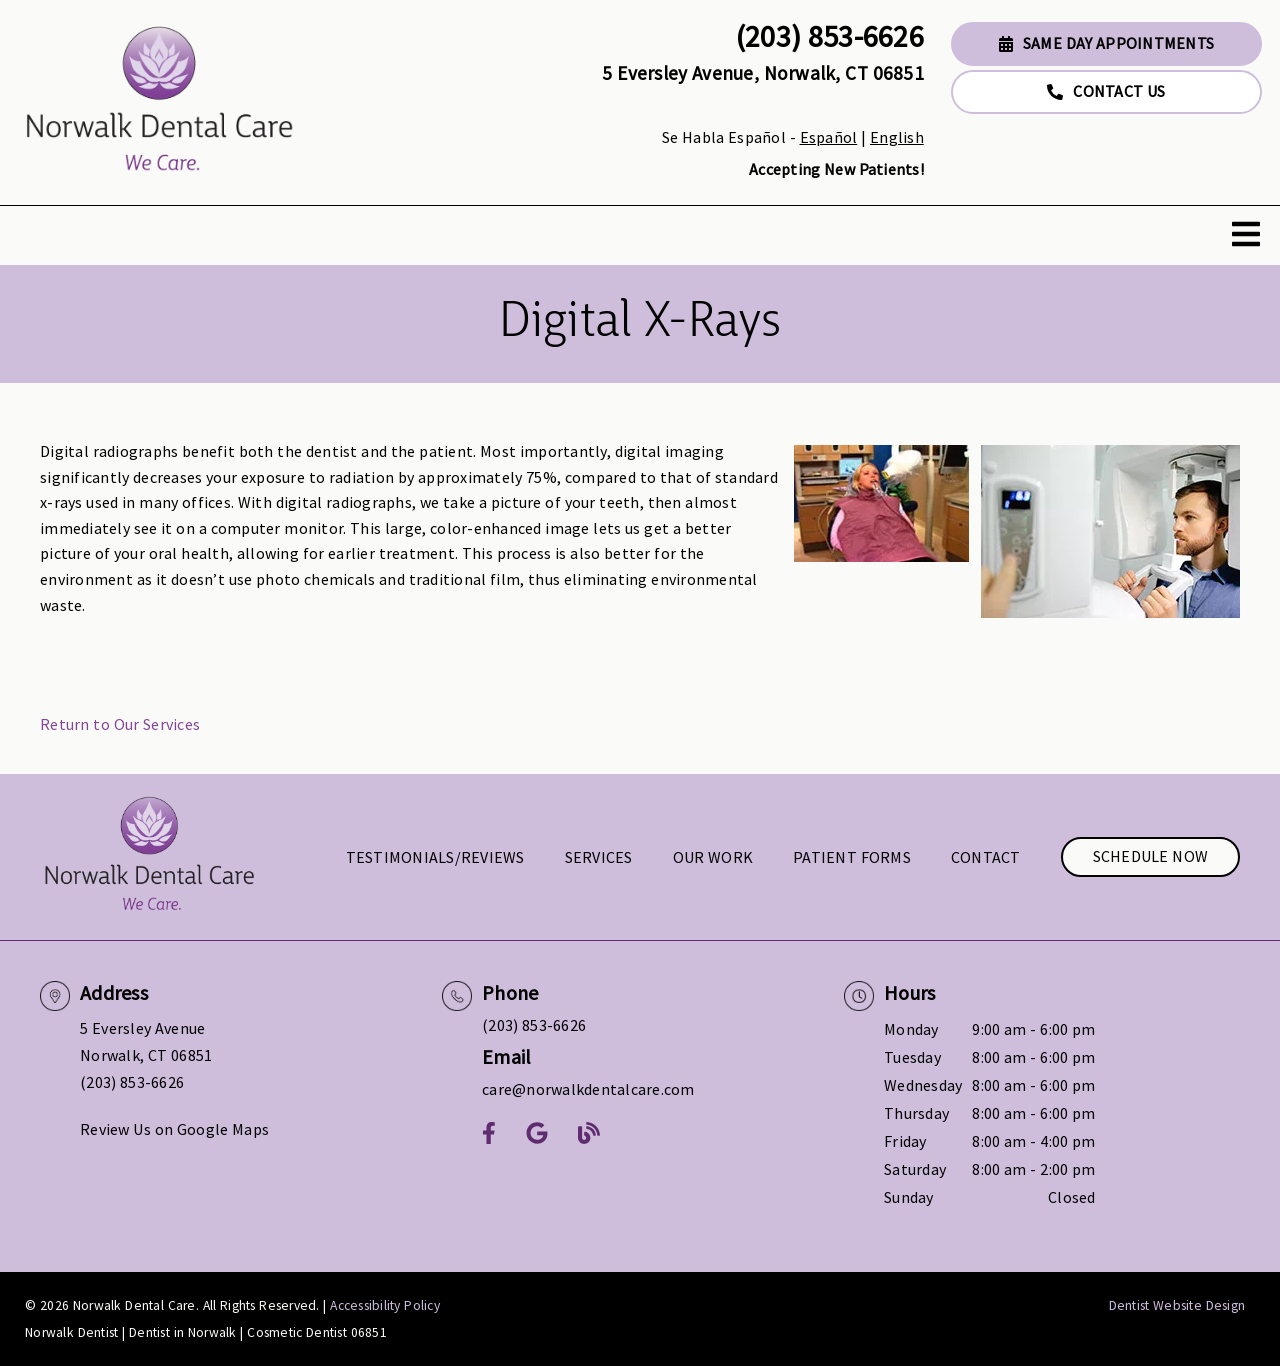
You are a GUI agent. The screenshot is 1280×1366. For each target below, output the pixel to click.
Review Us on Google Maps (174, 1129)
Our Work (713, 857)
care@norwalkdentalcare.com (588, 1089)
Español (829, 137)
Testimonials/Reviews (435, 857)
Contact (986, 857)
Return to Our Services (120, 724)
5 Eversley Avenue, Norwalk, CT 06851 (763, 73)
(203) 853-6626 (830, 36)
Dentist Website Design (1177, 1305)
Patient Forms (852, 857)
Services (599, 857)
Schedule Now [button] (1151, 856)
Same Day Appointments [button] (1106, 43)
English (897, 137)
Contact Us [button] (1106, 91)
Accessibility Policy (385, 1305)
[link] (160, 102)
